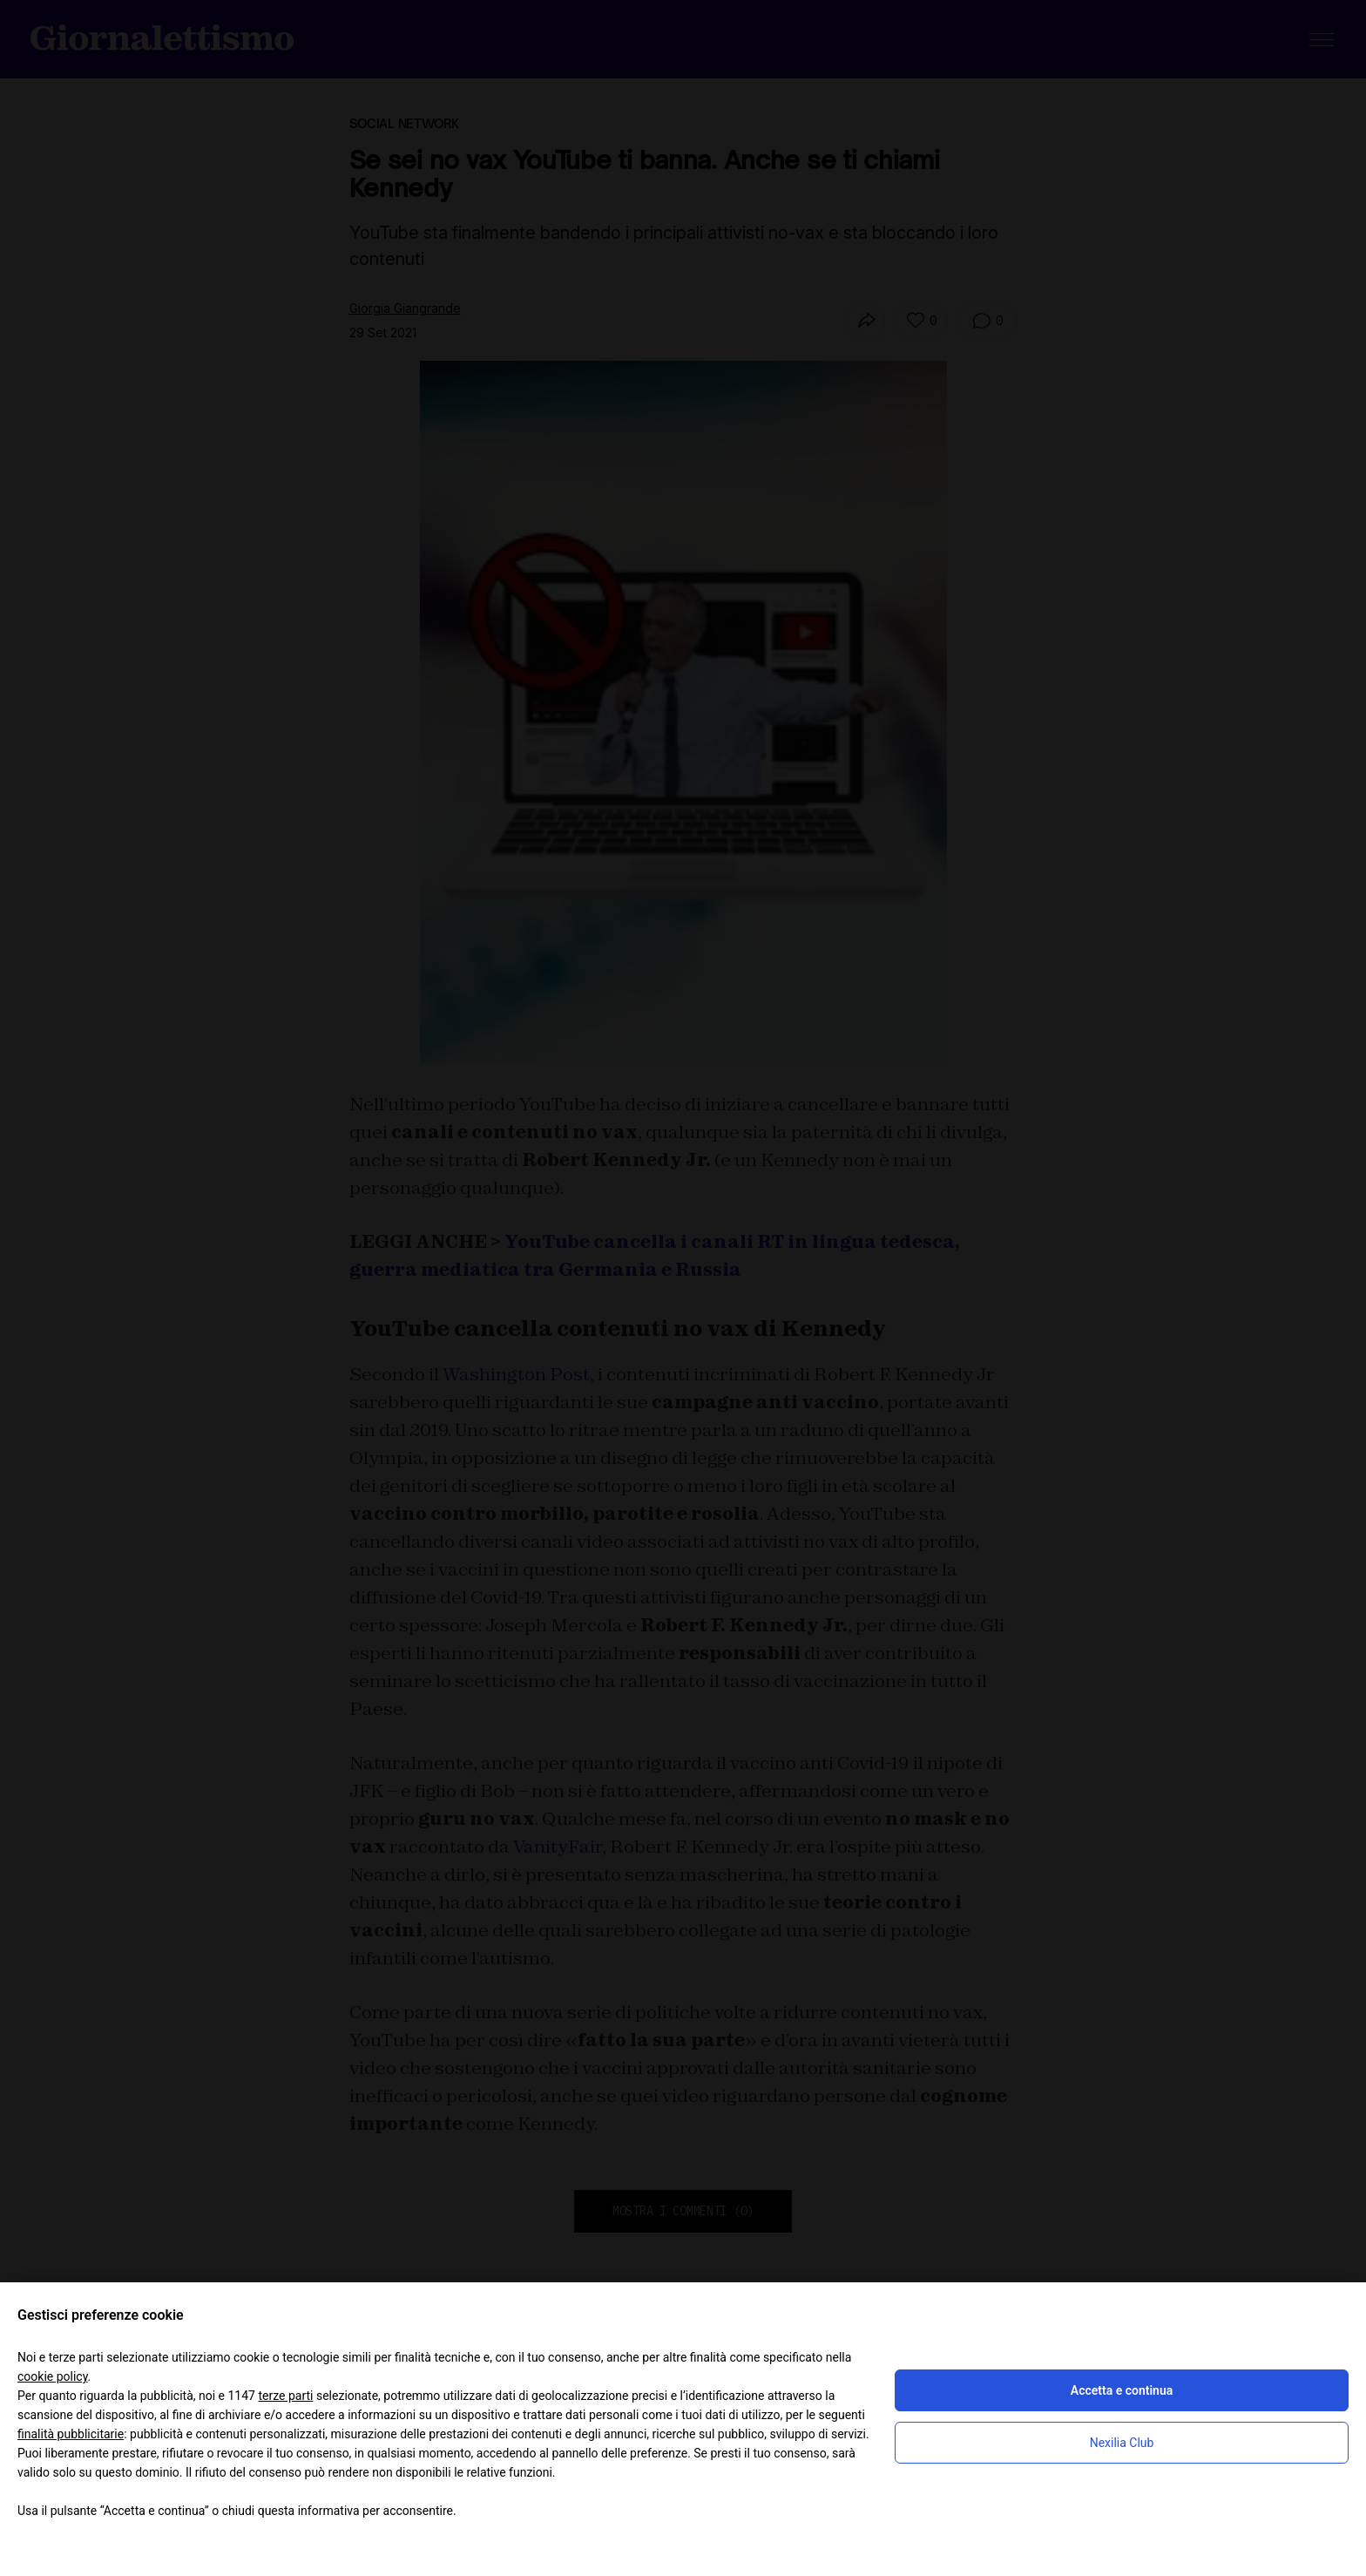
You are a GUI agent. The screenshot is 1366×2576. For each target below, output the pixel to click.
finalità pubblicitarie (70, 2434)
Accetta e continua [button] (1122, 2390)
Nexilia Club (1122, 2443)
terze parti (285, 2396)
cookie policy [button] (52, 2376)
